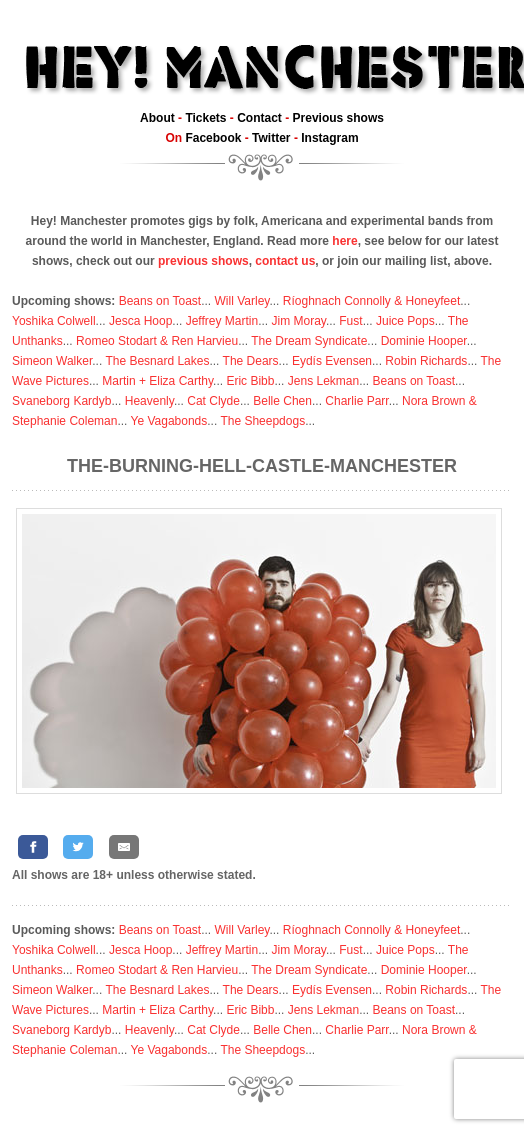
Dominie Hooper (424, 341)
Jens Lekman (323, 381)
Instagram (329, 138)
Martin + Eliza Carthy (157, 381)
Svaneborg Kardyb (61, 401)
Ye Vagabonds (169, 421)
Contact (259, 118)
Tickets (205, 118)
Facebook (213, 138)
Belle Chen (282, 401)
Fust (350, 321)
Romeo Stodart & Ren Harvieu (157, 341)
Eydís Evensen (332, 361)
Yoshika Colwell (54, 321)
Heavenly (149, 401)
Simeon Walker (52, 361)
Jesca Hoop (140, 321)
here (344, 241)
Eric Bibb (250, 381)
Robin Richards (426, 361)
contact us (285, 261)
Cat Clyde (213, 401)
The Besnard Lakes (157, 361)
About (157, 118)
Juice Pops (405, 321)
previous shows (203, 261)
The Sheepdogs (262, 421)
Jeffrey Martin (222, 321)
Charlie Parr (356, 401)
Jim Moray (298, 321)
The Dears (251, 361)
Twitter (271, 138)
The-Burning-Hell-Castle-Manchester (262, 466)
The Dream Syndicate (309, 341)
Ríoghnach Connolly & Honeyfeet (371, 301)
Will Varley (242, 301)
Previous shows (338, 118)
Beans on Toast (160, 301)
